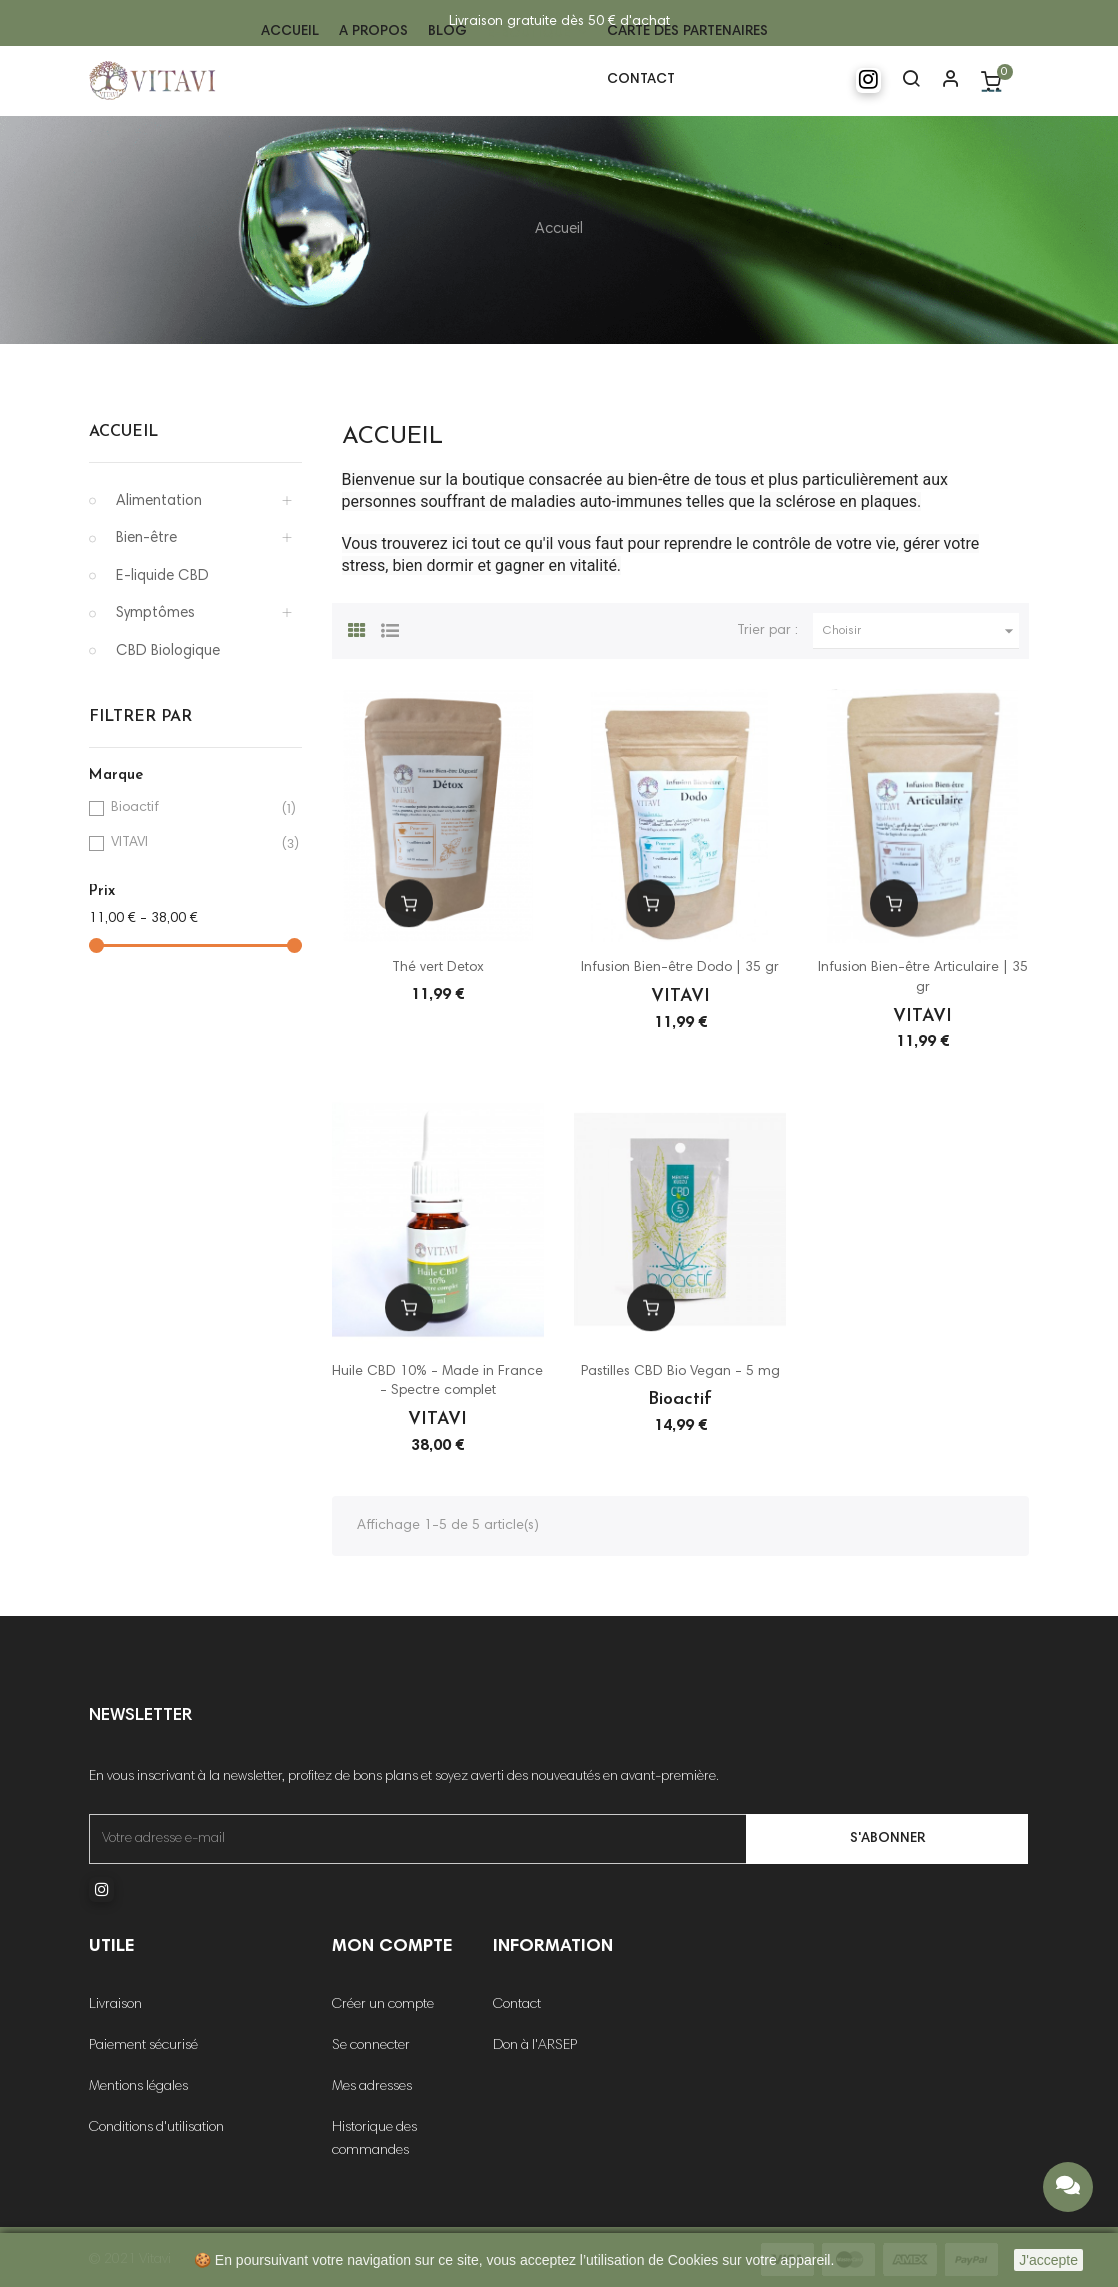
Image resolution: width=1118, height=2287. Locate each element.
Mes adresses (372, 2087)
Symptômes (155, 613)
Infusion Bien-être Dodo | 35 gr (680, 968)
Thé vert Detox (438, 968)
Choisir (921, 631)
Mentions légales (138, 2087)
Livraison (115, 2005)
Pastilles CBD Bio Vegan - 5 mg (680, 1372)
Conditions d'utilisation (156, 2128)
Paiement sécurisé (143, 2046)
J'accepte (1048, 2260)
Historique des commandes (374, 2139)
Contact (517, 2005)
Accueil (123, 432)
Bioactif (192, 808)
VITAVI (192, 843)
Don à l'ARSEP (535, 2046)
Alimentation (159, 501)
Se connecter (371, 2046)
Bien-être (146, 538)
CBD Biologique (168, 651)
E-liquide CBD (162, 576)
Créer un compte (383, 2005)
